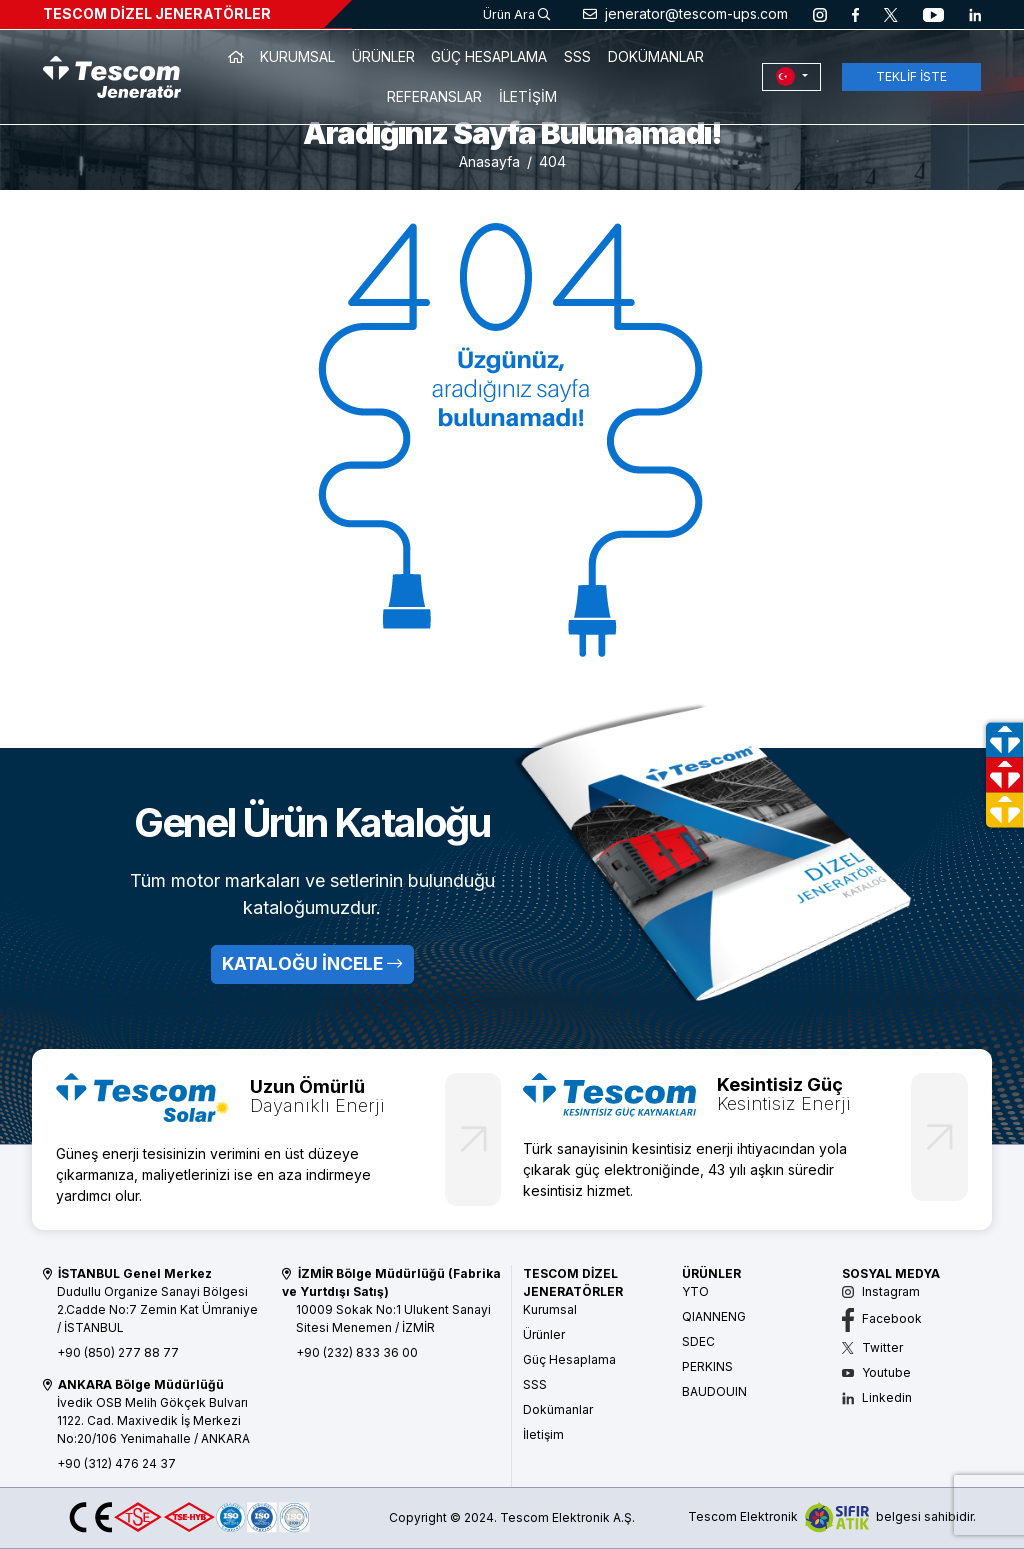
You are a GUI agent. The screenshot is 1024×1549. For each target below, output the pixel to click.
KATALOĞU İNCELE (312, 963)
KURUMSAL (297, 56)
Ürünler (544, 1334)
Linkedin (877, 1397)
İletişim (543, 1434)
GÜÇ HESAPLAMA (489, 56)
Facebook (882, 1318)
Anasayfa (489, 161)
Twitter (872, 1347)
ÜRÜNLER (383, 56)
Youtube (876, 1372)
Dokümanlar (558, 1409)
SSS (577, 56)
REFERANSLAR (434, 96)
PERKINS (707, 1366)
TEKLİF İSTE (911, 76)
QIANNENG (714, 1316)
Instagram (881, 1291)
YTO (695, 1291)
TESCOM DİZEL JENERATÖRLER (157, 13)
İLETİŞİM (528, 96)
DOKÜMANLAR (656, 56)
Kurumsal (550, 1309)
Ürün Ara (516, 14)
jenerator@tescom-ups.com (685, 13)
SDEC (698, 1341)
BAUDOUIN (714, 1391)
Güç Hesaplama (569, 1359)
